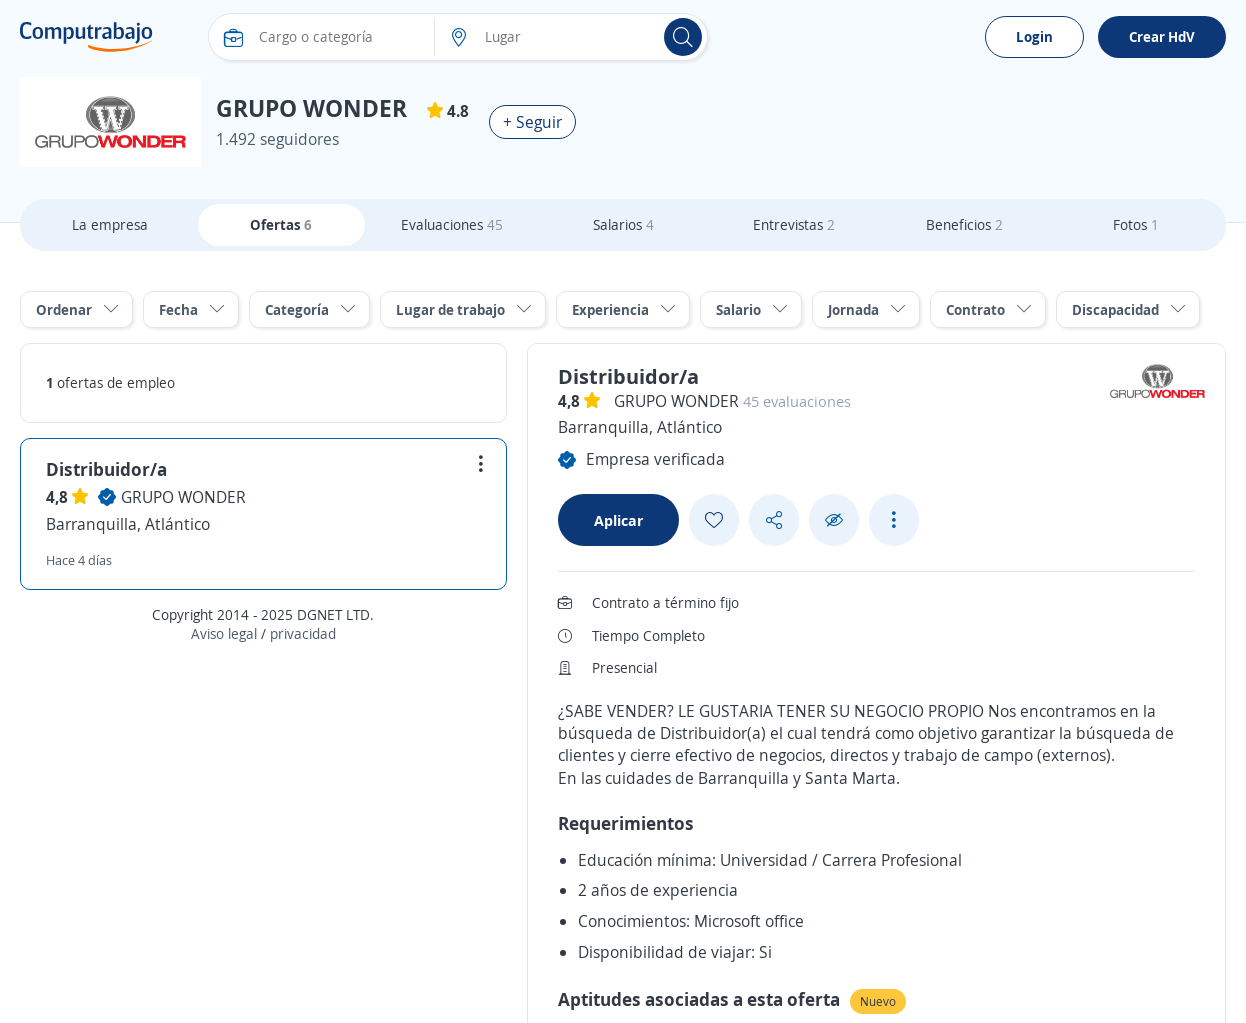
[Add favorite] (714, 520)
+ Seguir (532, 122)
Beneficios (964, 224)
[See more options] (894, 520)
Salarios (623, 224)
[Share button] (774, 520)
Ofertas (281, 224)
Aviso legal (224, 633)
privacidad (303, 633)
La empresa (110, 224)
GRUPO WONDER (183, 497)
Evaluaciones (452, 224)
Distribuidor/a (106, 469)
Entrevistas (794, 224)
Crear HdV (1162, 36)
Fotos (1136, 224)
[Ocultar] (834, 520)
